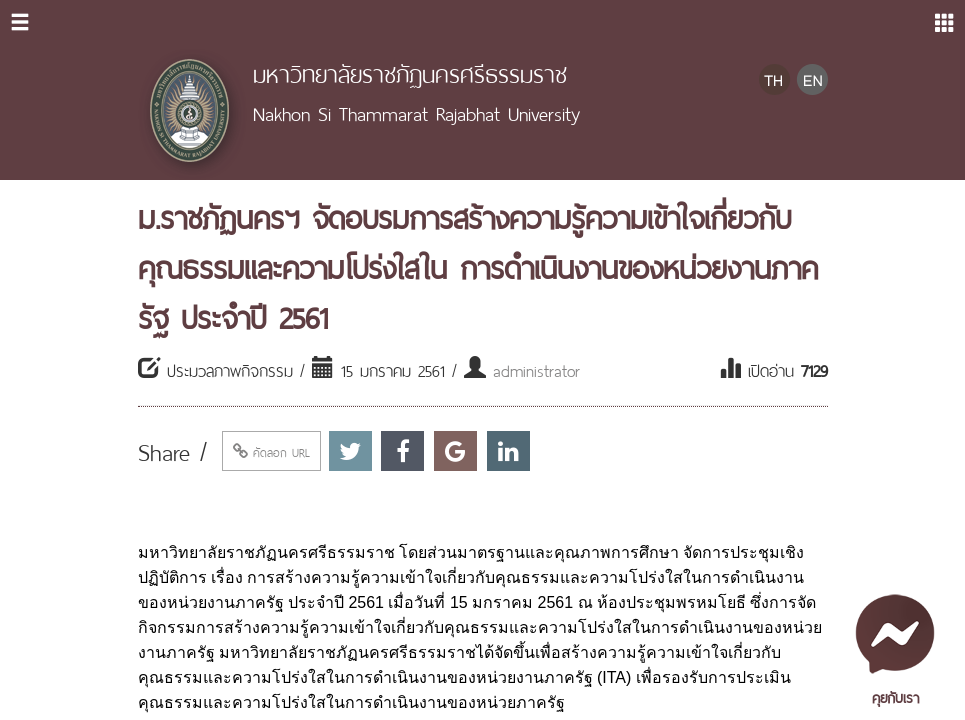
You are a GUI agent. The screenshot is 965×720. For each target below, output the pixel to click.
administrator (536, 369)
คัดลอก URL (271, 451)
